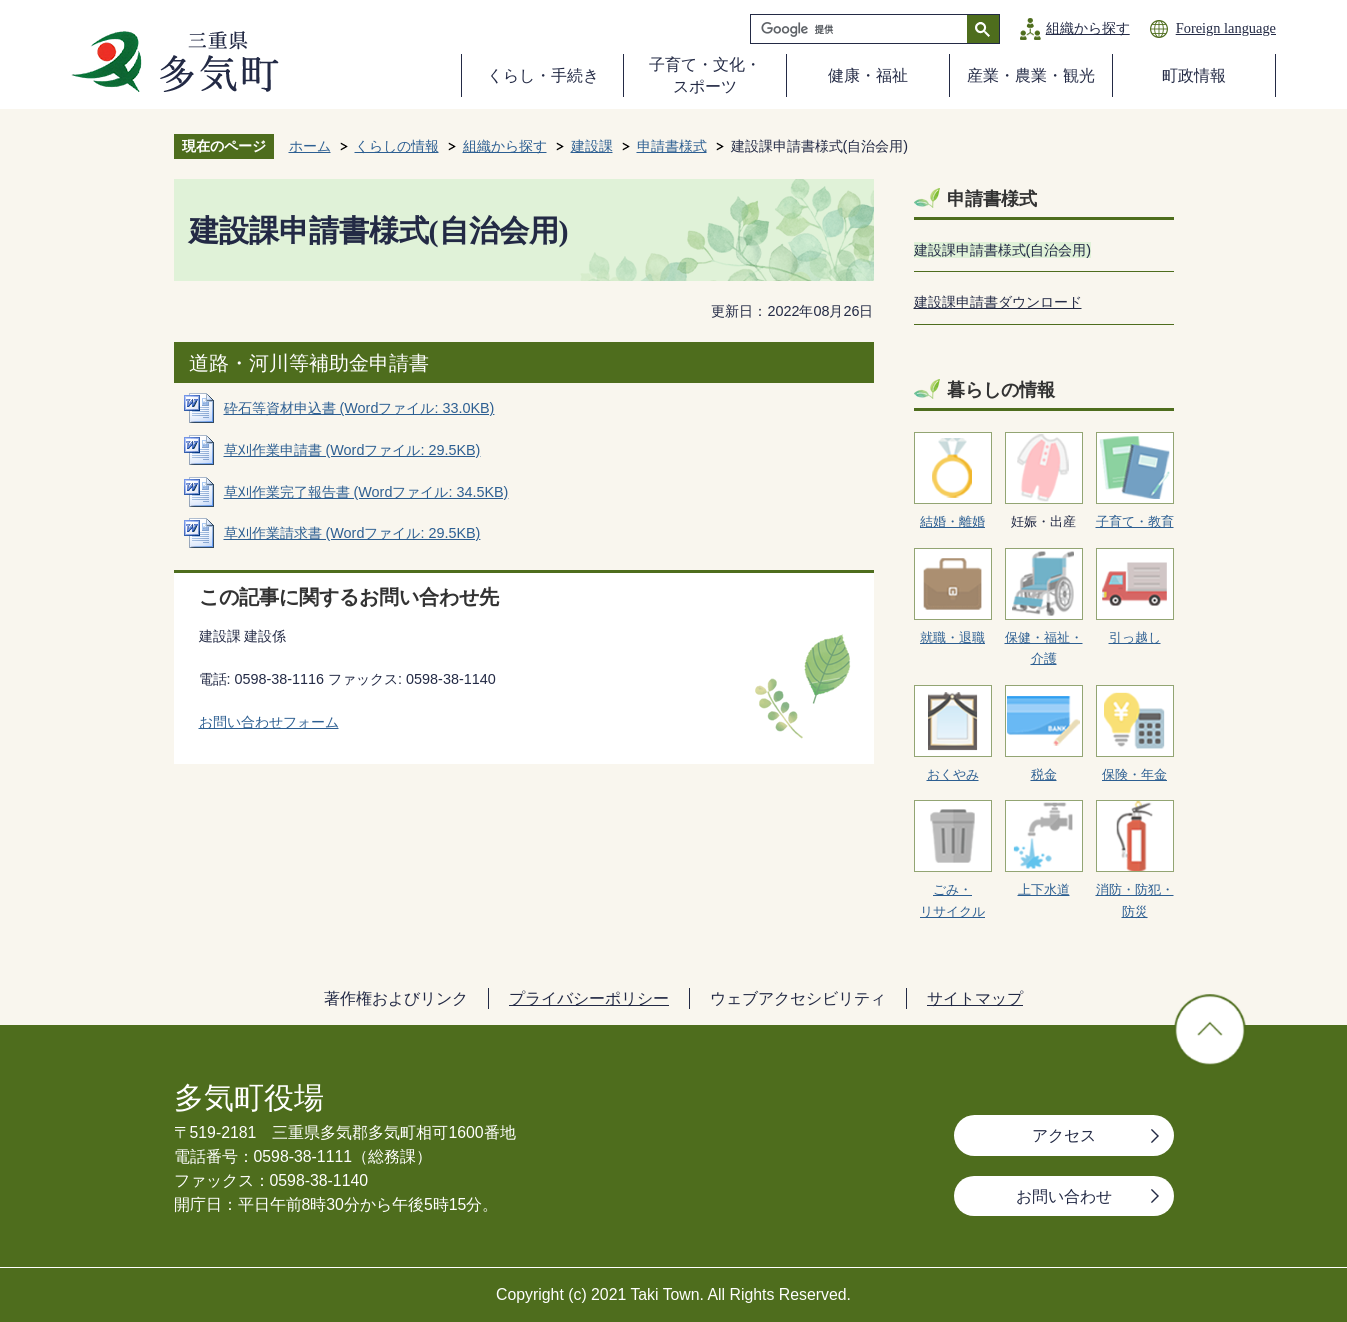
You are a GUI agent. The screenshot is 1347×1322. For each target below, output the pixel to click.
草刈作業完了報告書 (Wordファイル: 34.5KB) (366, 492)
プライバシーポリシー (589, 998)
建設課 (592, 146)
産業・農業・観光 (1031, 75)
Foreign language (1226, 28)
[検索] (864, 29)
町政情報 (1194, 75)
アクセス (1064, 1135)
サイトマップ (975, 998)
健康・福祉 (868, 75)
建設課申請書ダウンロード (998, 302)
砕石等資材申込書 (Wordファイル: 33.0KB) (359, 408)
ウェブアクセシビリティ (798, 998)
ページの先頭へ (1210, 1030)
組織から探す (1088, 28)
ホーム (310, 146)
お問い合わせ (1064, 1196)
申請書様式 (672, 146)
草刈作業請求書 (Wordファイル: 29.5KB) (352, 533)
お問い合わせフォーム (269, 722)
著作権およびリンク (396, 998)
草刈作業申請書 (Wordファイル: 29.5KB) (352, 450)
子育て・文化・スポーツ (705, 75)
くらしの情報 (397, 146)
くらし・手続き (543, 75)
